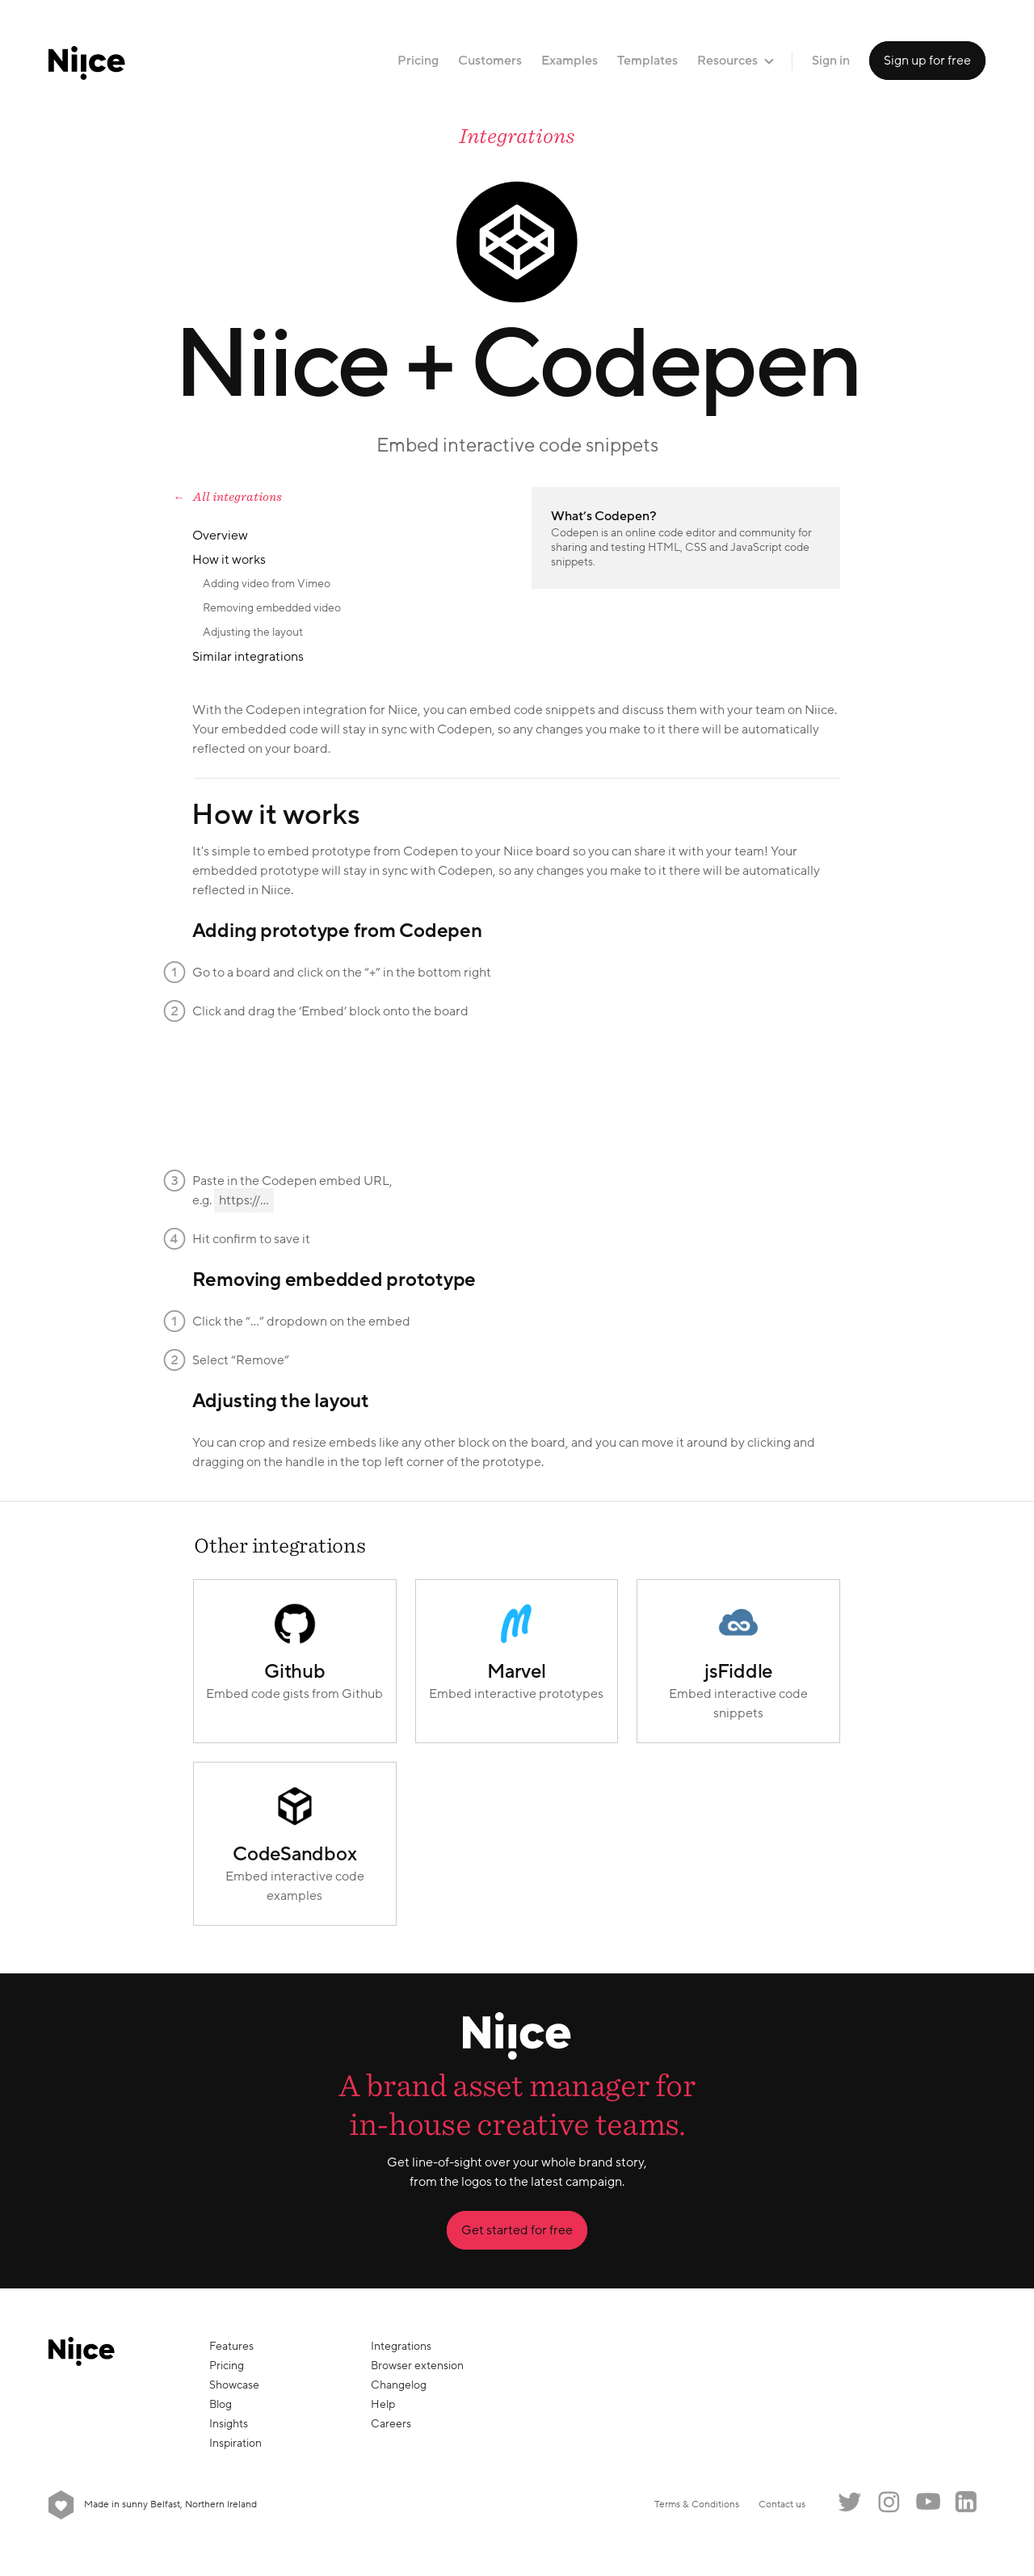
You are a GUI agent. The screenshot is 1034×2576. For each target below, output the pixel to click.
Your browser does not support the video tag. (313, 1091)
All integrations (237, 496)
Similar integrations (248, 656)
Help (383, 2404)
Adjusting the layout (253, 632)
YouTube (927, 2501)
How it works (229, 560)
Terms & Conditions (696, 2504)
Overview (220, 535)
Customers (490, 60)
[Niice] (86, 61)
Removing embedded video (272, 608)
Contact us (782, 2504)
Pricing (418, 60)
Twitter (849, 2501)
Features (231, 2346)
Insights (228, 2424)
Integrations (517, 135)
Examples (569, 60)
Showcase (234, 2385)
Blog (220, 2404)
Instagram (888, 2501)
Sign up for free (927, 60)
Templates (647, 60)
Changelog (399, 2385)
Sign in (831, 60)
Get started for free (517, 2230)
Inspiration (235, 2443)
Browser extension (417, 2366)
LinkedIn (966, 2501)
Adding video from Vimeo (266, 584)
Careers (391, 2424)
